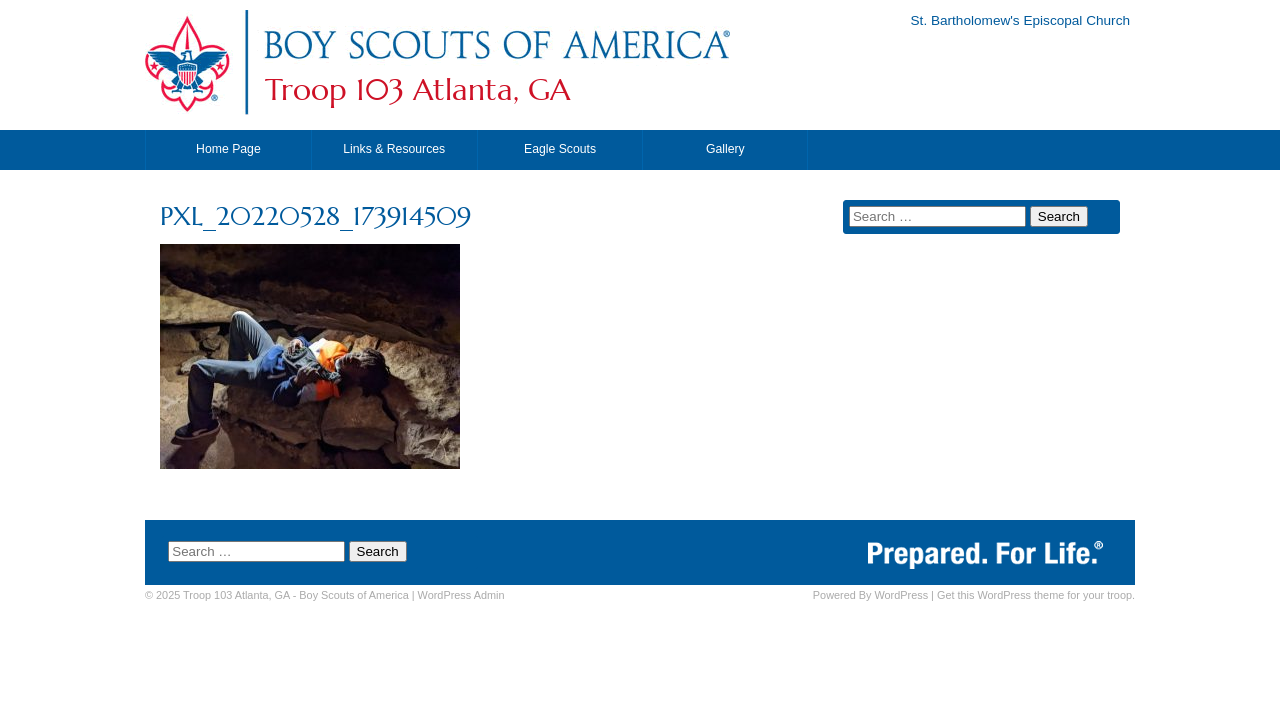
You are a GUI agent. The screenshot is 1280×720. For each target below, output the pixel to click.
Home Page (228, 149)
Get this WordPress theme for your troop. (1036, 595)
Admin (461, 595)
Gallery (725, 149)
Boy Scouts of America (353, 595)
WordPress (901, 595)
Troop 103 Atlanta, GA (417, 90)
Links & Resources (394, 149)
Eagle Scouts (560, 149)
